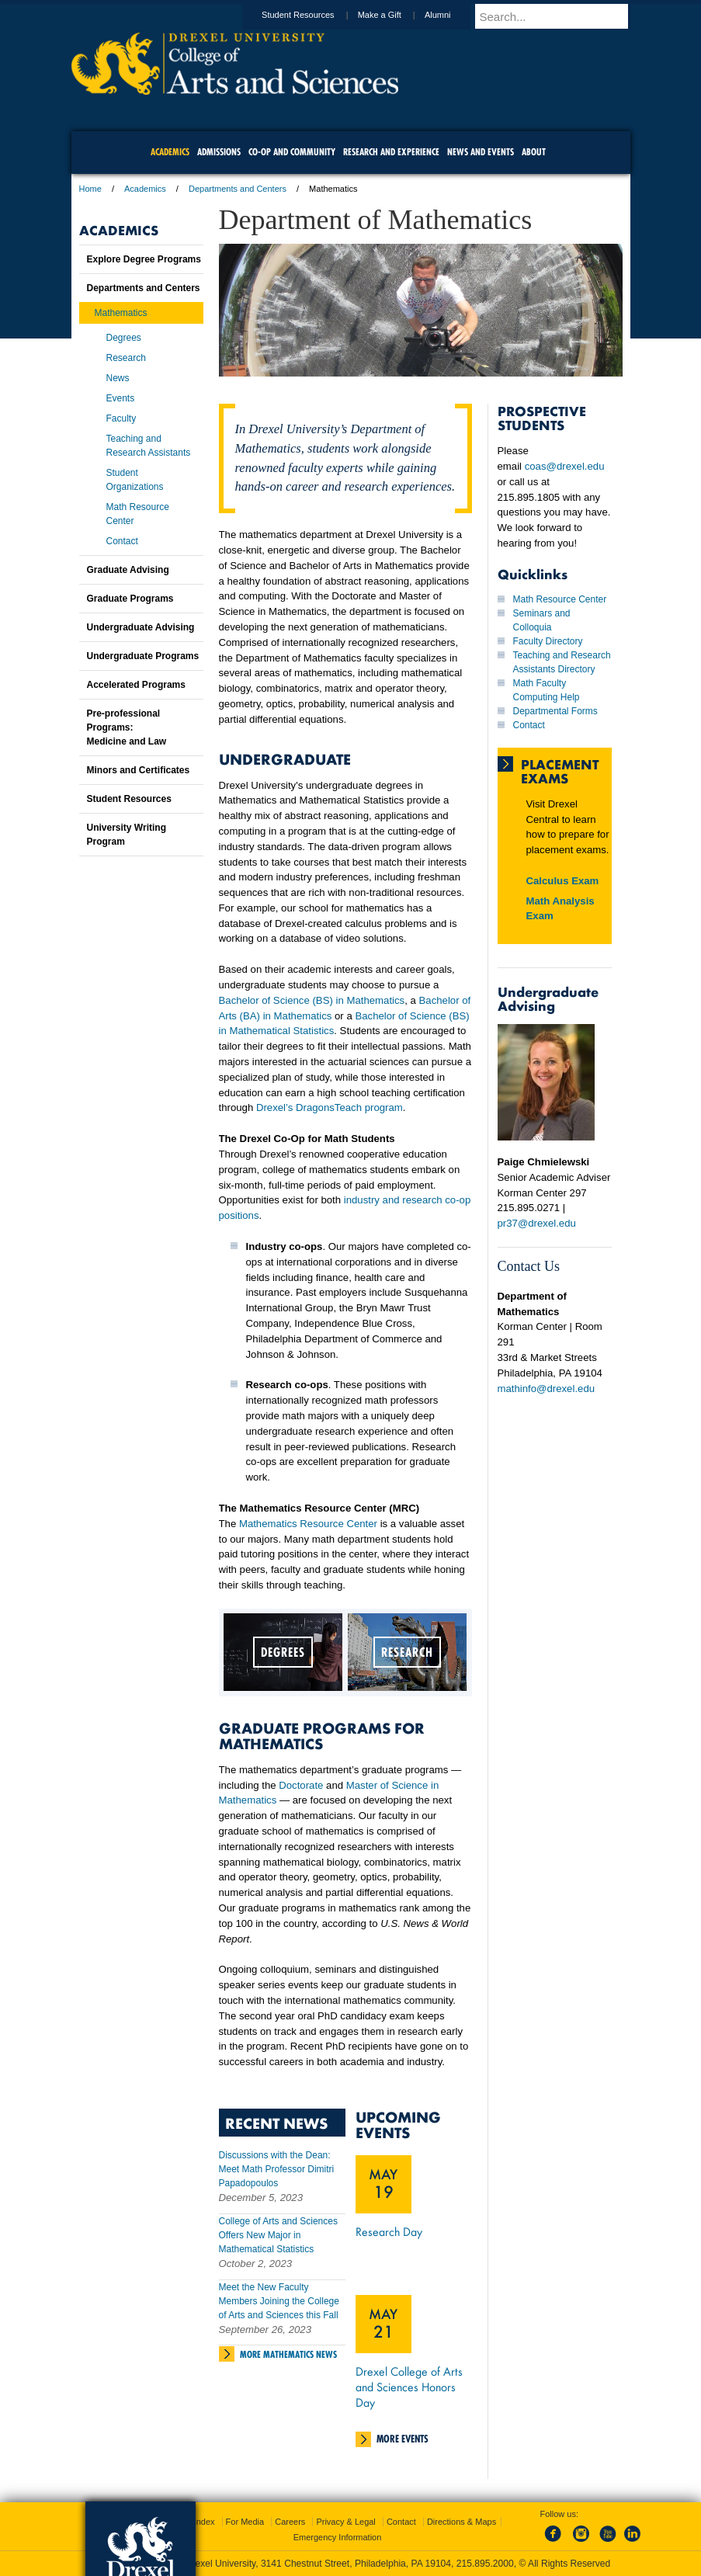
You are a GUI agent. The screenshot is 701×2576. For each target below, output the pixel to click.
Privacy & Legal (345, 2521)
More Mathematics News (288, 2354)
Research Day (389, 2231)
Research (126, 357)
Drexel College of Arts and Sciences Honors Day (409, 2386)
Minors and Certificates (138, 770)
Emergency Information (337, 2537)
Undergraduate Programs (143, 656)
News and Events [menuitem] (480, 152)
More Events (403, 2438)
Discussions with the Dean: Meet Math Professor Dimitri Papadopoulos (277, 2169)
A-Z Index (196, 2521)
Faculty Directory (548, 641)
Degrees (123, 337)
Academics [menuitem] (170, 152)
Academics (145, 188)
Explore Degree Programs (144, 259)
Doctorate (301, 1785)
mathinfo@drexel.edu (546, 1388)
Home (90, 188)
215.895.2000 (485, 2563)
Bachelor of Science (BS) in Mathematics (312, 1000)
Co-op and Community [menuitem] (291, 152)
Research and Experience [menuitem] (391, 152)
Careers (290, 2521)
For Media (245, 2521)
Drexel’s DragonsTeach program (329, 1107)
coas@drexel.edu (565, 466)
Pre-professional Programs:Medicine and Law (127, 727)
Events (120, 398)
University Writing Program (126, 834)
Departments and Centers (237, 188)
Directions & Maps (461, 2521)
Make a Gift (394, 14)
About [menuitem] (534, 152)
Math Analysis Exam (560, 908)
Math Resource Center (560, 599)
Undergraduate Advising (141, 627)
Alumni (452, 14)
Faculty (121, 418)
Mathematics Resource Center (308, 1523)
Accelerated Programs (136, 684)
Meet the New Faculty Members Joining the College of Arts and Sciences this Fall (279, 2301)
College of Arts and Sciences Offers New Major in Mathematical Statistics (278, 2235)
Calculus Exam (562, 881)
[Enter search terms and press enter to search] (560, 16)
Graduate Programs (130, 598)
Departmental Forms (555, 711)
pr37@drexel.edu (537, 1223)
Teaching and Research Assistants (148, 445)
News (118, 378)
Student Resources (312, 14)
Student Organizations (135, 479)
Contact (529, 725)
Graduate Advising (128, 569)
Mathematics (121, 312)
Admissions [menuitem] (219, 152)
